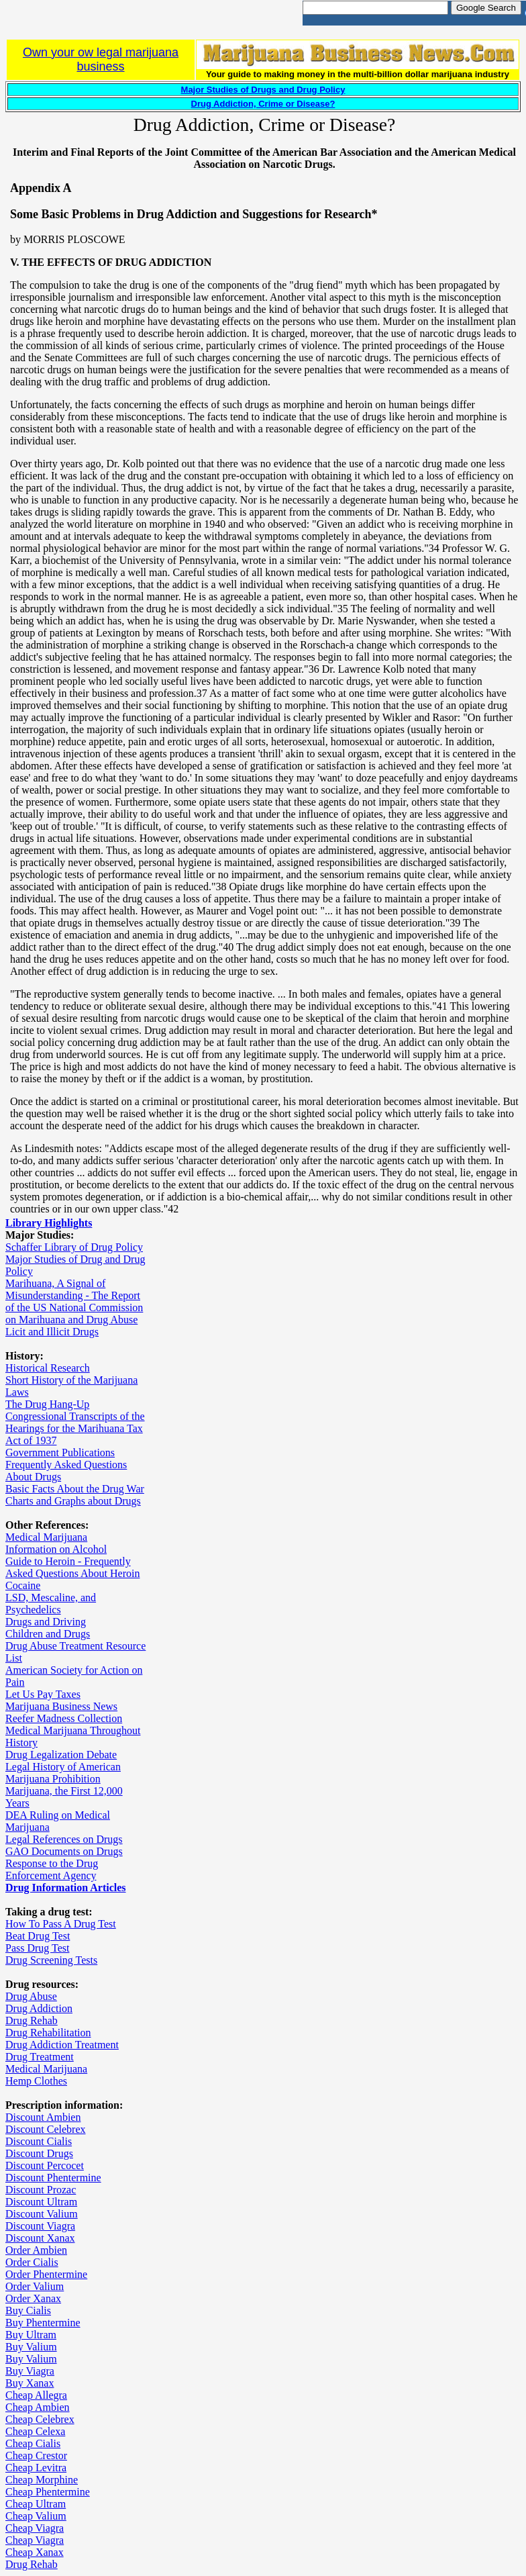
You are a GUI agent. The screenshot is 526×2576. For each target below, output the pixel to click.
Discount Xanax (40, 2238)
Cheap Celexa (35, 2431)
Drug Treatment (39, 2056)
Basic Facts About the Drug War (74, 1488)
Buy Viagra (29, 2371)
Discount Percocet (44, 2165)
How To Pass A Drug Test (60, 1923)
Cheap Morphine (41, 2479)
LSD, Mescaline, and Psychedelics (50, 1603)
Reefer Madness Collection (63, 1718)
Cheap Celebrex (39, 2419)
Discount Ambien (43, 2117)
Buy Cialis (28, 2310)
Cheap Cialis (32, 2443)
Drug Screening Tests (51, 1960)
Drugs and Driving (45, 1621)
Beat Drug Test (37, 1936)
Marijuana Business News (61, 1706)
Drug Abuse (31, 1996)
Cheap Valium (35, 2516)
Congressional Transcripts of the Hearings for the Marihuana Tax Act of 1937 (75, 1428)
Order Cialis (31, 2262)
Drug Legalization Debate (61, 1754)
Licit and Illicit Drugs (52, 1331)
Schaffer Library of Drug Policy (74, 1247)
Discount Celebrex (45, 2129)
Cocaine (22, 1585)
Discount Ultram (41, 2201)
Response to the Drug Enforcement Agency (51, 1869)
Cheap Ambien (37, 2407)
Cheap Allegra (36, 2395)
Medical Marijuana (46, 1537)
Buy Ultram (30, 2334)
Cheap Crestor (36, 2455)
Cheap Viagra (34, 2528)
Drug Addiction (38, 2008)
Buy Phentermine (43, 2322)
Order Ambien (36, 2250)
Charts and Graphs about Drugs (73, 1501)
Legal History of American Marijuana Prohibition (63, 1772)
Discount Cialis (38, 2141)
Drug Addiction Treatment (62, 2044)
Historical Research (47, 1368)
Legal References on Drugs (64, 1839)
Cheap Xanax (34, 2552)
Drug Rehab (31, 2020)
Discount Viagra (40, 2226)
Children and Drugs (47, 1633)
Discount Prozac (40, 2189)
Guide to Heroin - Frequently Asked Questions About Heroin (72, 1567)
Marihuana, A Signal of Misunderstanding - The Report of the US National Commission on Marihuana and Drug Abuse (74, 1301)
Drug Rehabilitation (48, 2032)
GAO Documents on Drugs (64, 1851)
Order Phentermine (46, 2274)
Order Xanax (33, 2298)
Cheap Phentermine (47, 2491)
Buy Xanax (29, 2383)
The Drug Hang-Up (47, 1404)
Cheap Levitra (35, 2467)
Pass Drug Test (37, 1948)
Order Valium (34, 2286)
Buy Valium (31, 2346)
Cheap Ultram (35, 2504)
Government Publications (60, 1452)
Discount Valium (41, 2214)
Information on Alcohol (56, 1549)
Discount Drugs (39, 2153)
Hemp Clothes (36, 2081)
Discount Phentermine (53, 2177)
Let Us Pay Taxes (43, 1694)
